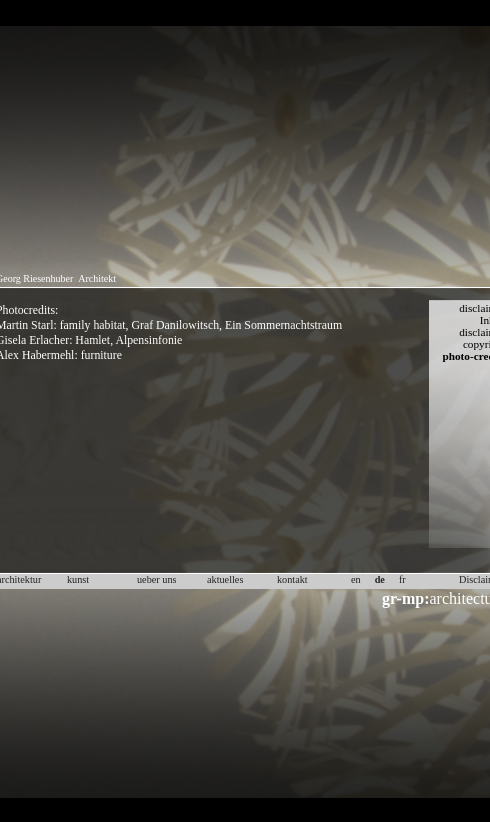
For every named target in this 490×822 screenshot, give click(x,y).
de (380, 579)
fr (402, 579)
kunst (78, 579)
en (356, 579)
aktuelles (225, 579)
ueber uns (157, 579)
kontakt (292, 579)
